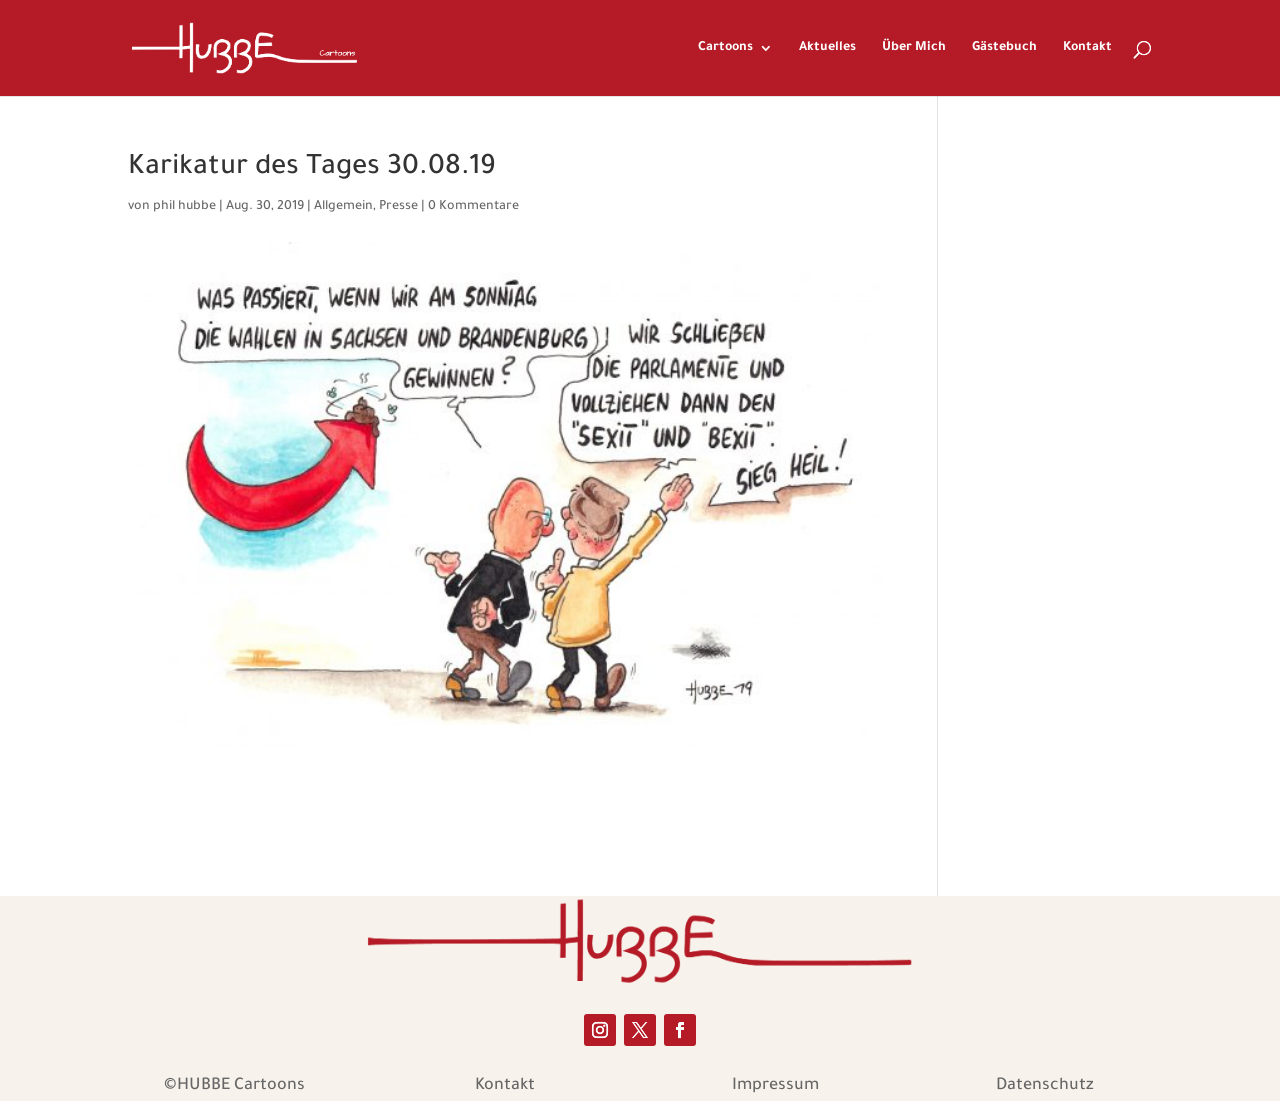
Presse (398, 207)
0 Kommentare (473, 207)
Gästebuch (1004, 48)
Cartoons (725, 48)
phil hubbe (184, 207)
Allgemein (343, 207)
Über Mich (914, 48)
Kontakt (1087, 48)
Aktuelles (827, 48)
